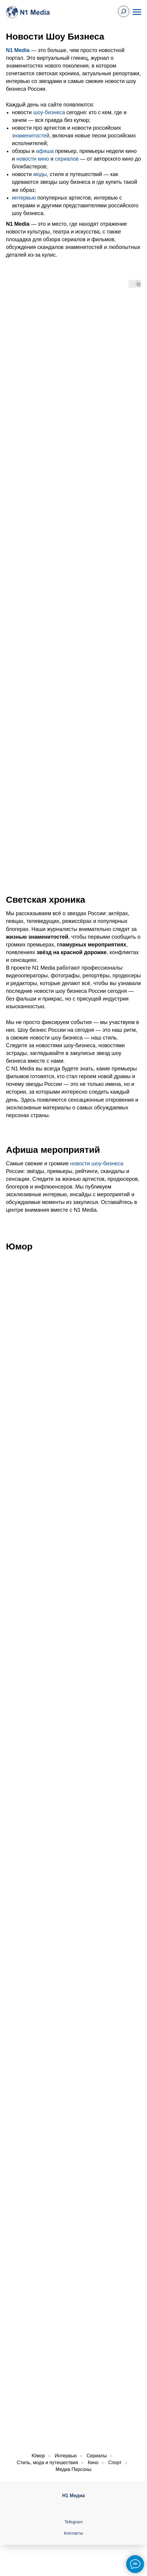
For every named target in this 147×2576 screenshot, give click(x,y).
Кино (93, 2462)
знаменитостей (30, 136)
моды (40, 174)
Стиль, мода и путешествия (47, 2462)
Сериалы (97, 2455)
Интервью (66, 2455)
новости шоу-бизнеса (96, 1164)
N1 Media (17, 50)
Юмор (38, 2455)
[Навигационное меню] (137, 12)
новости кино (32, 159)
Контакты (73, 2533)
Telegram (73, 2521)
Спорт (115, 2462)
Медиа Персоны (73, 2469)
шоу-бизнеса (49, 112)
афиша (45, 151)
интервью (24, 198)
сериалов (67, 159)
